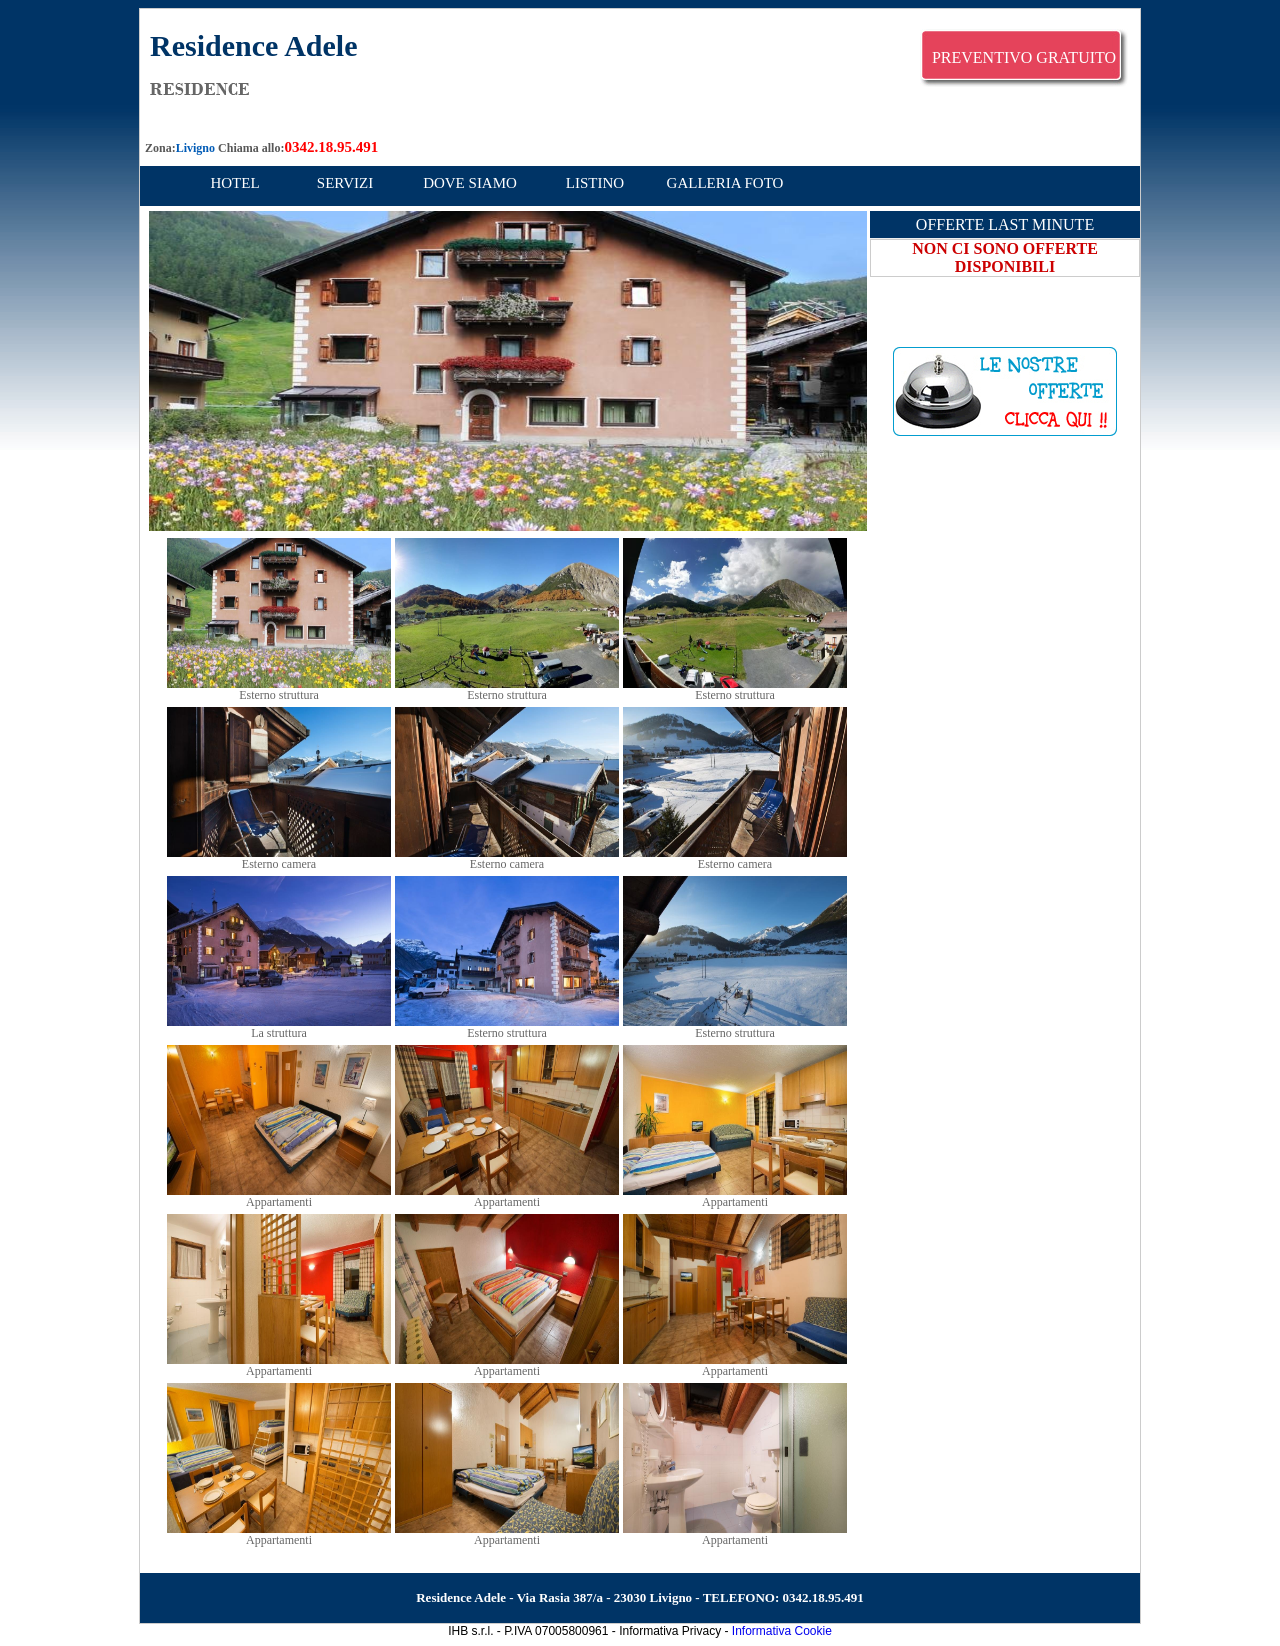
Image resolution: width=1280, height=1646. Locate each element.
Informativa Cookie (782, 1631)
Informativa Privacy (670, 1631)
